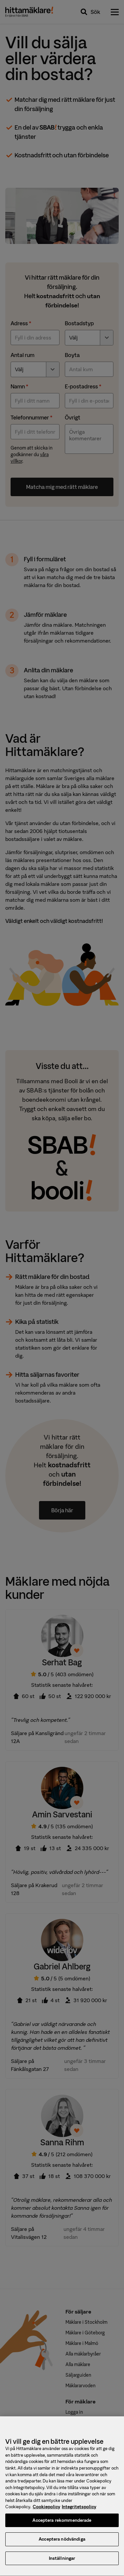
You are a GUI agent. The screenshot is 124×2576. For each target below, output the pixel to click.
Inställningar (62, 2563)
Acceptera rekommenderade (61, 2525)
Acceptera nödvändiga (62, 2544)
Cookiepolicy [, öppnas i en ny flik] (46, 2512)
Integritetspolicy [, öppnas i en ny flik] (79, 2512)
